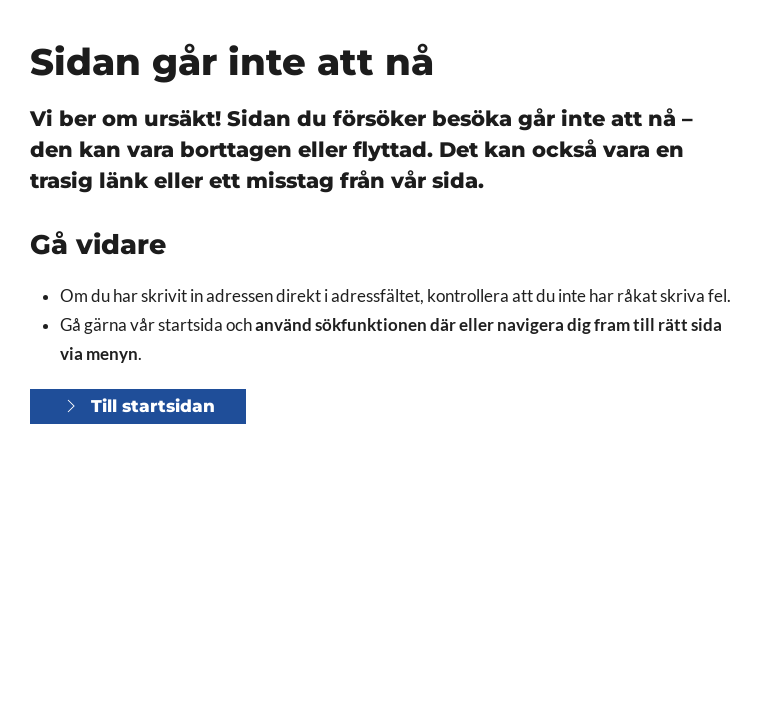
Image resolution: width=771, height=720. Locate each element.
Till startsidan (138, 406)
